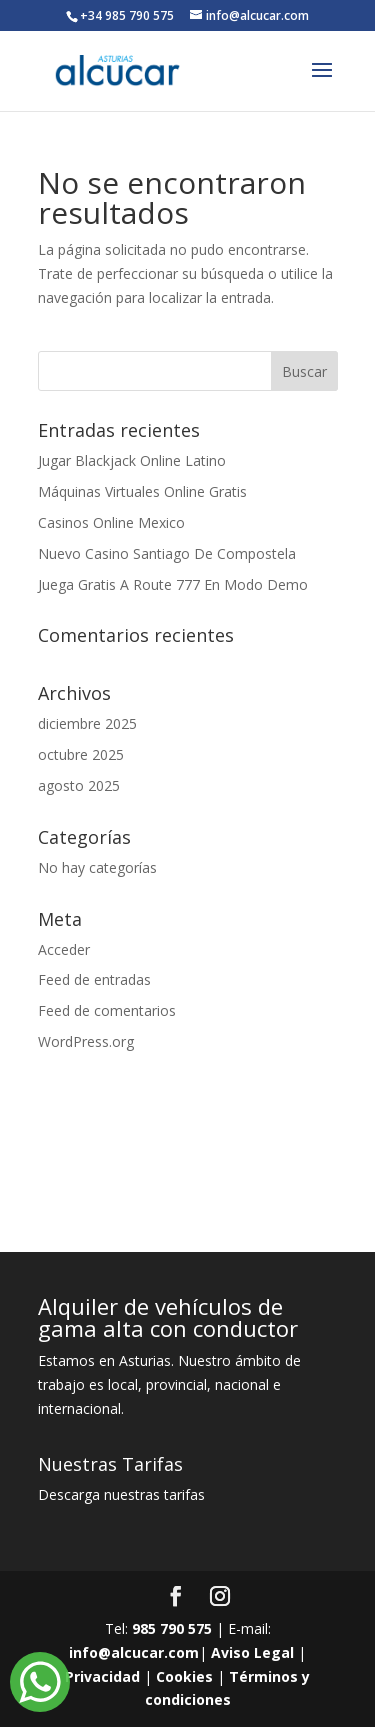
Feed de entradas (94, 979)
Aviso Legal (252, 1652)
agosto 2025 (79, 785)
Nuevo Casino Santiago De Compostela (167, 553)
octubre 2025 (81, 754)
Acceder (64, 949)
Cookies (184, 1676)
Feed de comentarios (107, 1010)
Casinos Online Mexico (111, 522)
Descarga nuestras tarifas (121, 1494)
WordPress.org (86, 1041)
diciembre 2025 (87, 723)
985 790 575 (172, 1628)
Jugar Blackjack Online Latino (132, 460)
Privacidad (102, 1676)
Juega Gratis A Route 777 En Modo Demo (173, 584)
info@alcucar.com (134, 1652)
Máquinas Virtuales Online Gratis (142, 491)
